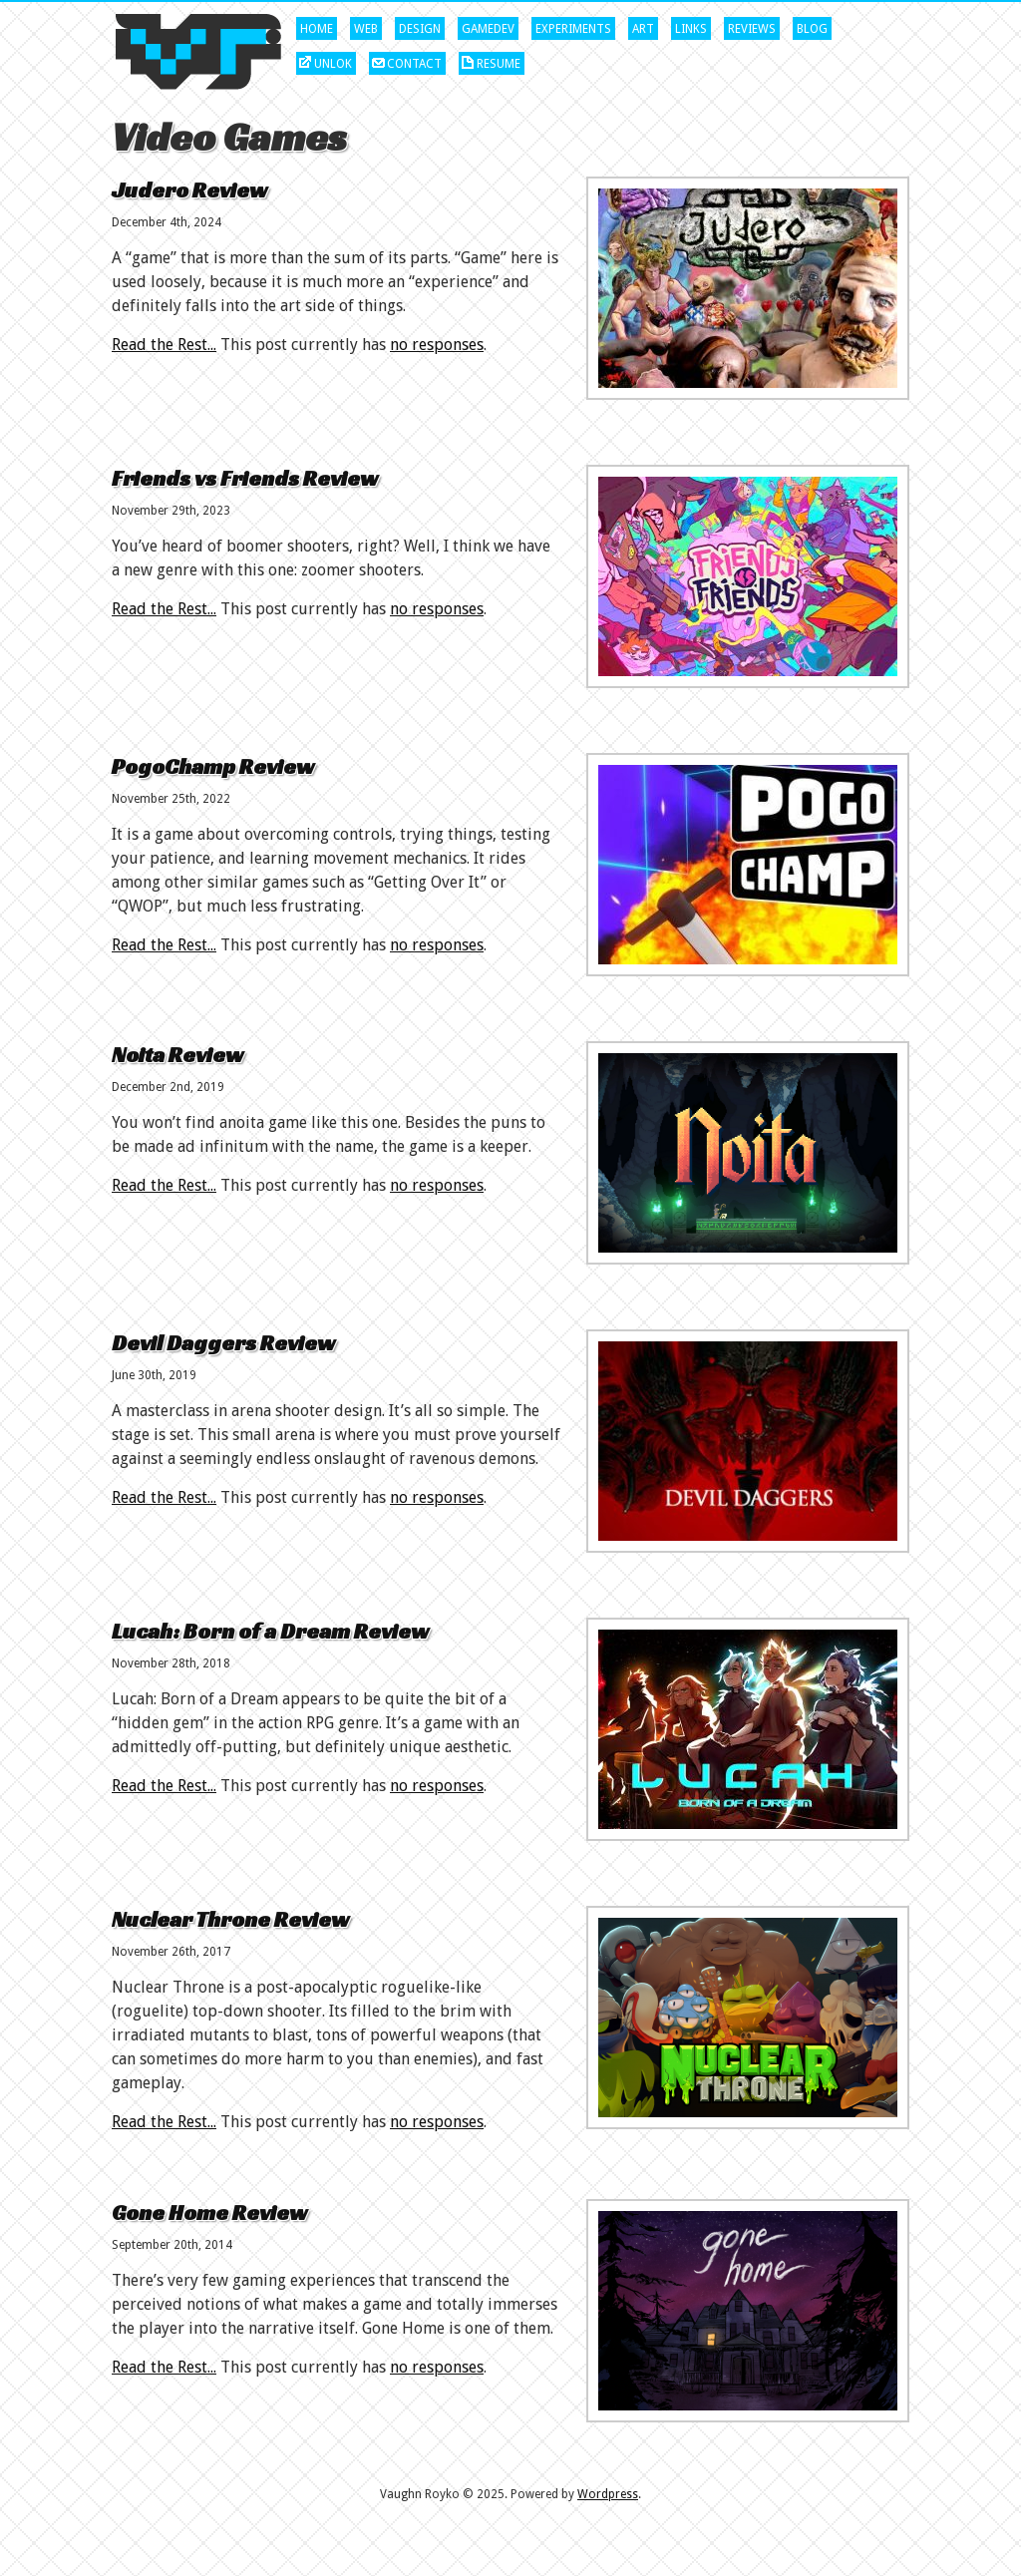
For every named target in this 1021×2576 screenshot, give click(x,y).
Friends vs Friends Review (245, 478)
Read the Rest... (164, 344)
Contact (414, 64)
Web (366, 29)
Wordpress (607, 2494)
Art (643, 29)
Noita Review (177, 1054)
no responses (437, 344)
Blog (812, 29)
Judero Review (189, 190)
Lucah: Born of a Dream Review (270, 1631)
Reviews (752, 29)
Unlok (333, 64)
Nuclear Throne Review (230, 1919)
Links (691, 29)
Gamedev (488, 29)
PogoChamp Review (213, 766)
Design (420, 29)
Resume (498, 64)
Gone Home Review (209, 2212)
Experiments (573, 29)
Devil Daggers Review (223, 1342)
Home (316, 29)
